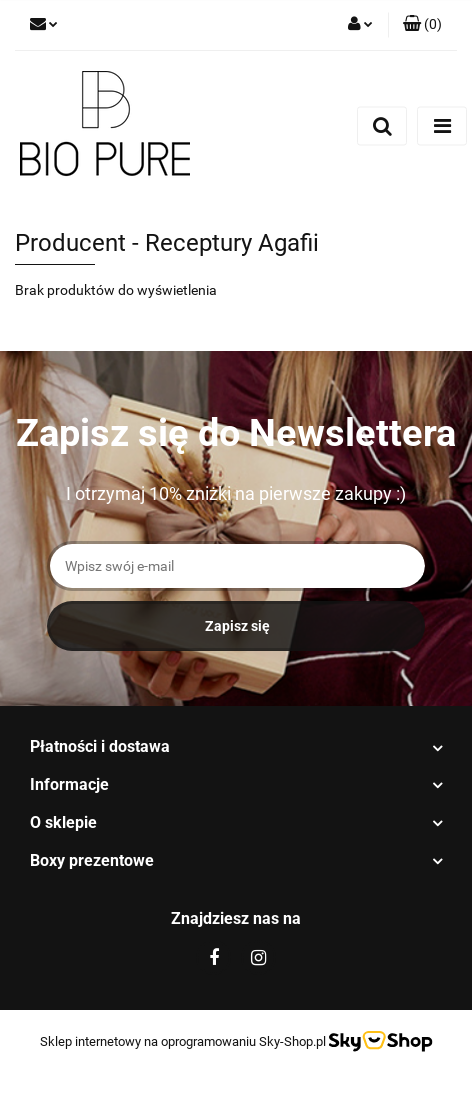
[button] (422, 25)
